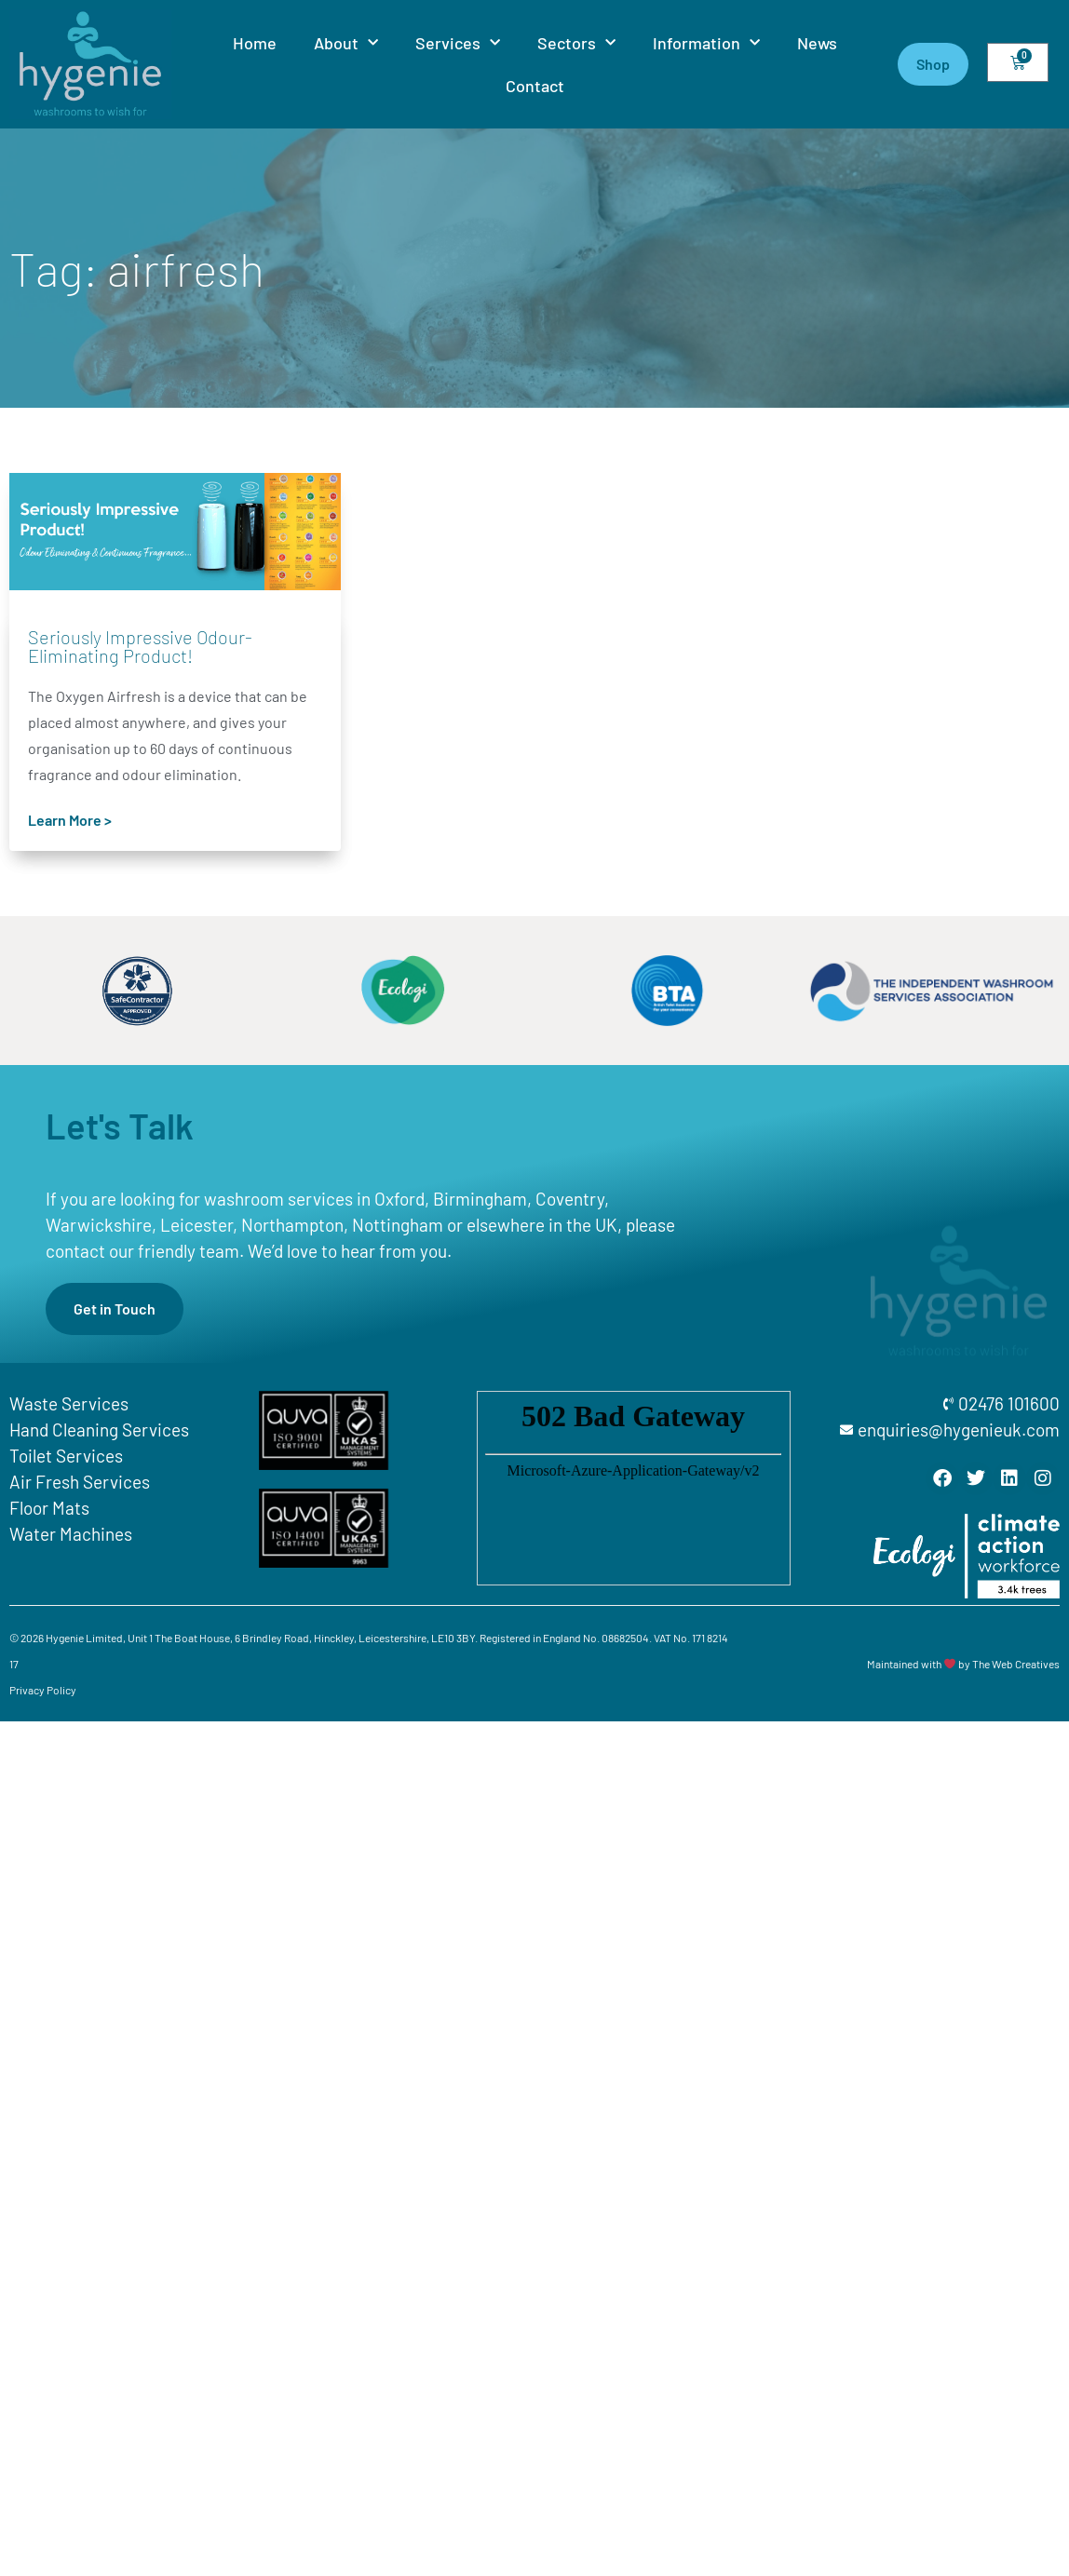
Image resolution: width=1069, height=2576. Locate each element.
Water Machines (70, 1533)
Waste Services (69, 1403)
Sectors (576, 43)
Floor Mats (49, 1507)
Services (457, 43)
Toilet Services (66, 1455)
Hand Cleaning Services (99, 1429)
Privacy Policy (42, 1689)
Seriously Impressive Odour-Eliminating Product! (140, 646)
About (346, 43)
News (817, 43)
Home (255, 43)
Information (706, 43)
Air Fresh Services (79, 1481)
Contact (535, 85)
